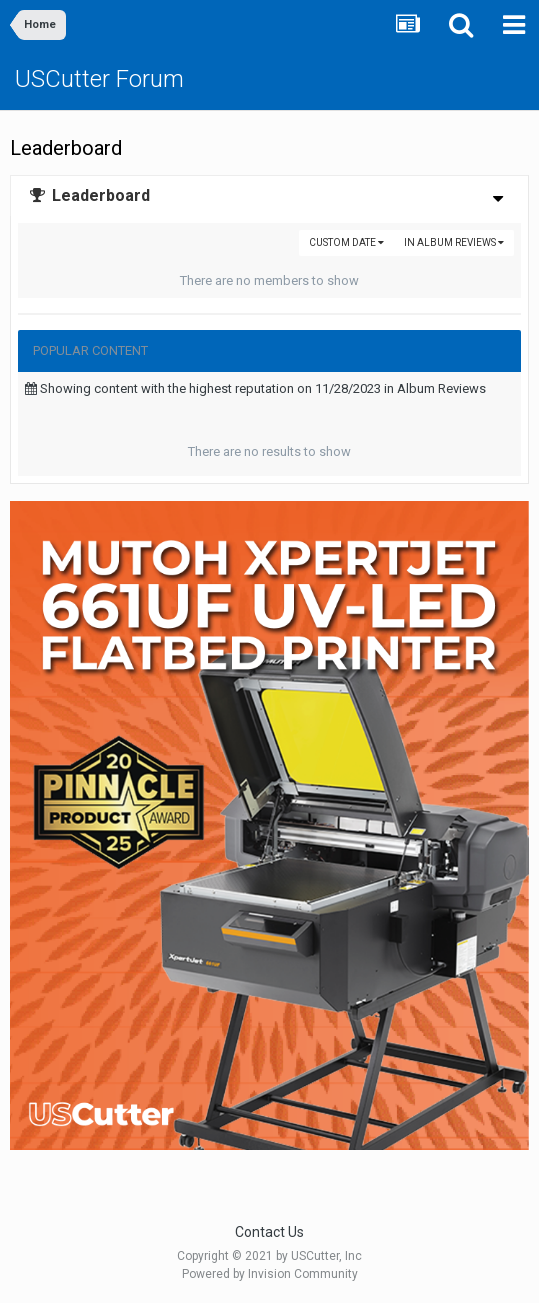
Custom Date (346, 242)
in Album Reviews (454, 242)
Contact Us (269, 1232)
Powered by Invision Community (270, 1274)
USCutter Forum (99, 79)
